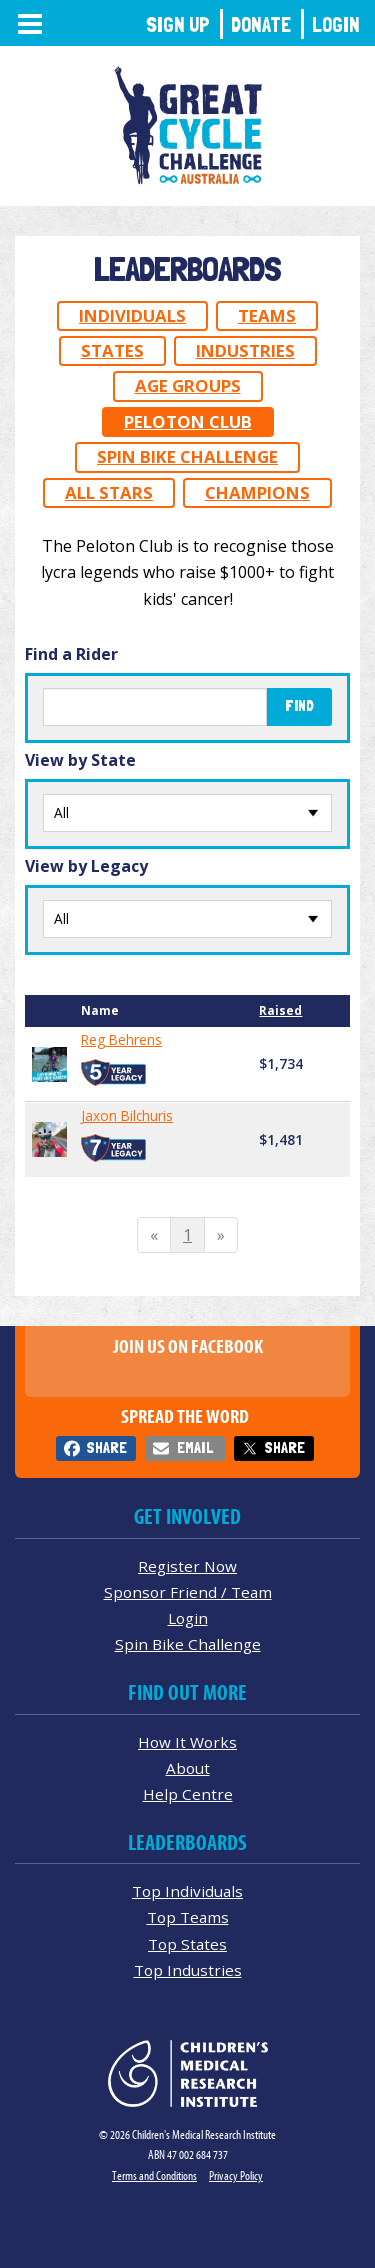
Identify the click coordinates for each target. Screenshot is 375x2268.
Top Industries (188, 1970)
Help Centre (188, 1794)
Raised (280, 1010)
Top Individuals (187, 1891)
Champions (257, 492)
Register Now (187, 1566)
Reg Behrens (121, 1040)
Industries (245, 350)
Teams (267, 315)
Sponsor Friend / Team (188, 1592)
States (112, 350)
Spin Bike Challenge (187, 456)
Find (299, 706)
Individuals (132, 315)
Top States (187, 1944)
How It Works (187, 1742)
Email (195, 1447)
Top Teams (188, 1917)
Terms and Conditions (154, 2175)
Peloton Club (188, 421)
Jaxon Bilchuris (127, 1116)
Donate (261, 24)
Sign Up (178, 24)
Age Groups (188, 385)
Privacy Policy (236, 2175)
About (188, 1768)
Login (336, 24)
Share (106, 1447)
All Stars (109, 492)
